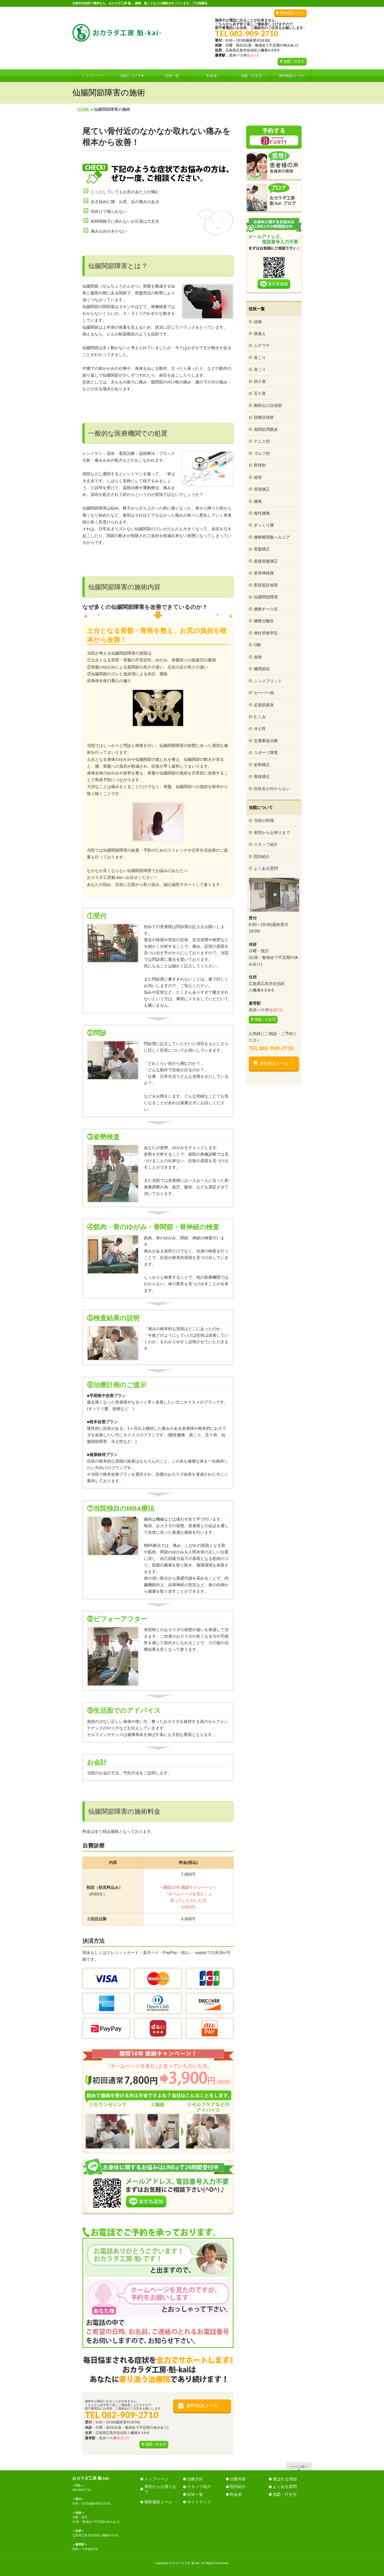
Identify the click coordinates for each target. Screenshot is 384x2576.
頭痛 (258, 322)
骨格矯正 (262, 776)
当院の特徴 (264, 820)
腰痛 (258, 501)
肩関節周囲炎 (266, 429)
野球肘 (260, 465)
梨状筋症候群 (266, 585)
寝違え (260, 333)
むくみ (260, 717)
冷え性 (260, 728)
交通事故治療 (266, 741)
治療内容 (238, 2479)
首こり (260, 357)
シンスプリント (268, 681)
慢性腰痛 (262, 513)
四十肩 (260, 381)
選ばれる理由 (285, 2479)
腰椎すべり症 (266, 609)
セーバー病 (264, 693)
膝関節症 (262, 669)
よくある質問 (266, 868)
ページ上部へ (299, 2466)
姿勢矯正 (262, 765)
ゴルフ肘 (262, 453)
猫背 (258, 477)
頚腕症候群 (264, 417)
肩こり (260, 369)
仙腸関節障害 (266, 597)
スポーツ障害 (266, 752)
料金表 (236, 2494)
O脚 (257, 645)
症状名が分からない (272, 789)
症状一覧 (195, 2494)
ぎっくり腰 (264, 525)
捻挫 (258, 657)
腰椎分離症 (264, 621)
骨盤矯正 (262, 549)
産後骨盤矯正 (266, 561)
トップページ (156, 2479)
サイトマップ (199, 2502)
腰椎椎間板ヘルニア (272, 537)
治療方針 (195, 2479)
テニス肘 (262, 441)
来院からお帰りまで (272, 832)
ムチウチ (262, 345)
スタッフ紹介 (266, 844)
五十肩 (260, 393)
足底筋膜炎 (264, 705)
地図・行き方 (294, 61)
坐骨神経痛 (264, 573)
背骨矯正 (262, 489)
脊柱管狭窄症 (266, 633)
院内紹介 (262, 856)
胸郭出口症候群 (268, 405)
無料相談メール (292, 13)
